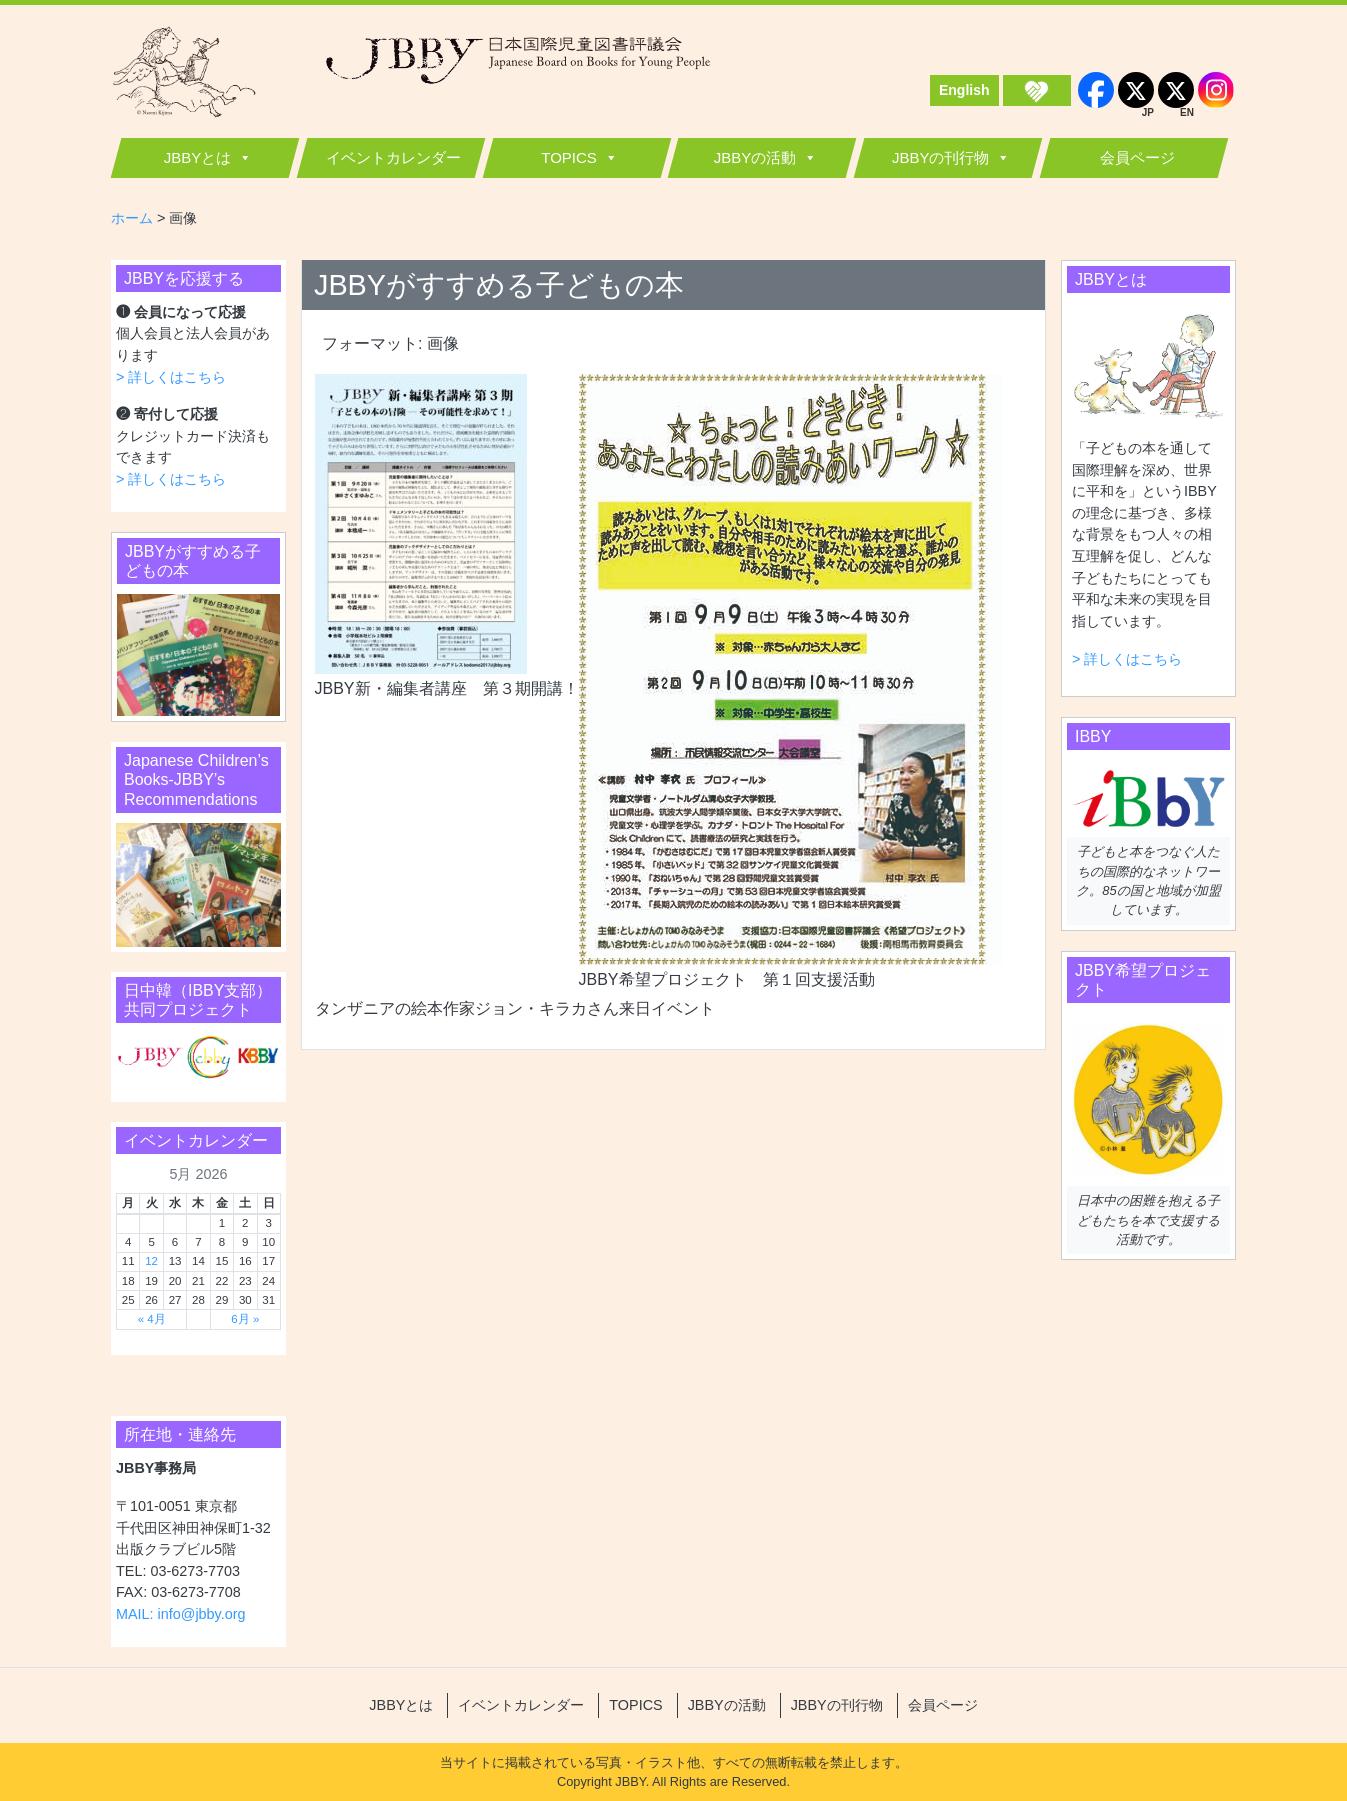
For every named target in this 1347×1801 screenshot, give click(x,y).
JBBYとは (198, 157)
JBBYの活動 (755, 157)
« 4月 (152, 1319)
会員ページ (1137, 157)
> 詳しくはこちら (171, 377)
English (964, 90)
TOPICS (569, 157)
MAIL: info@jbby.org (181, 1614)
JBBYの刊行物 (941, 157)
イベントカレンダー (393, 157)
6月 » (245, 1319)
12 (151, 1261)
